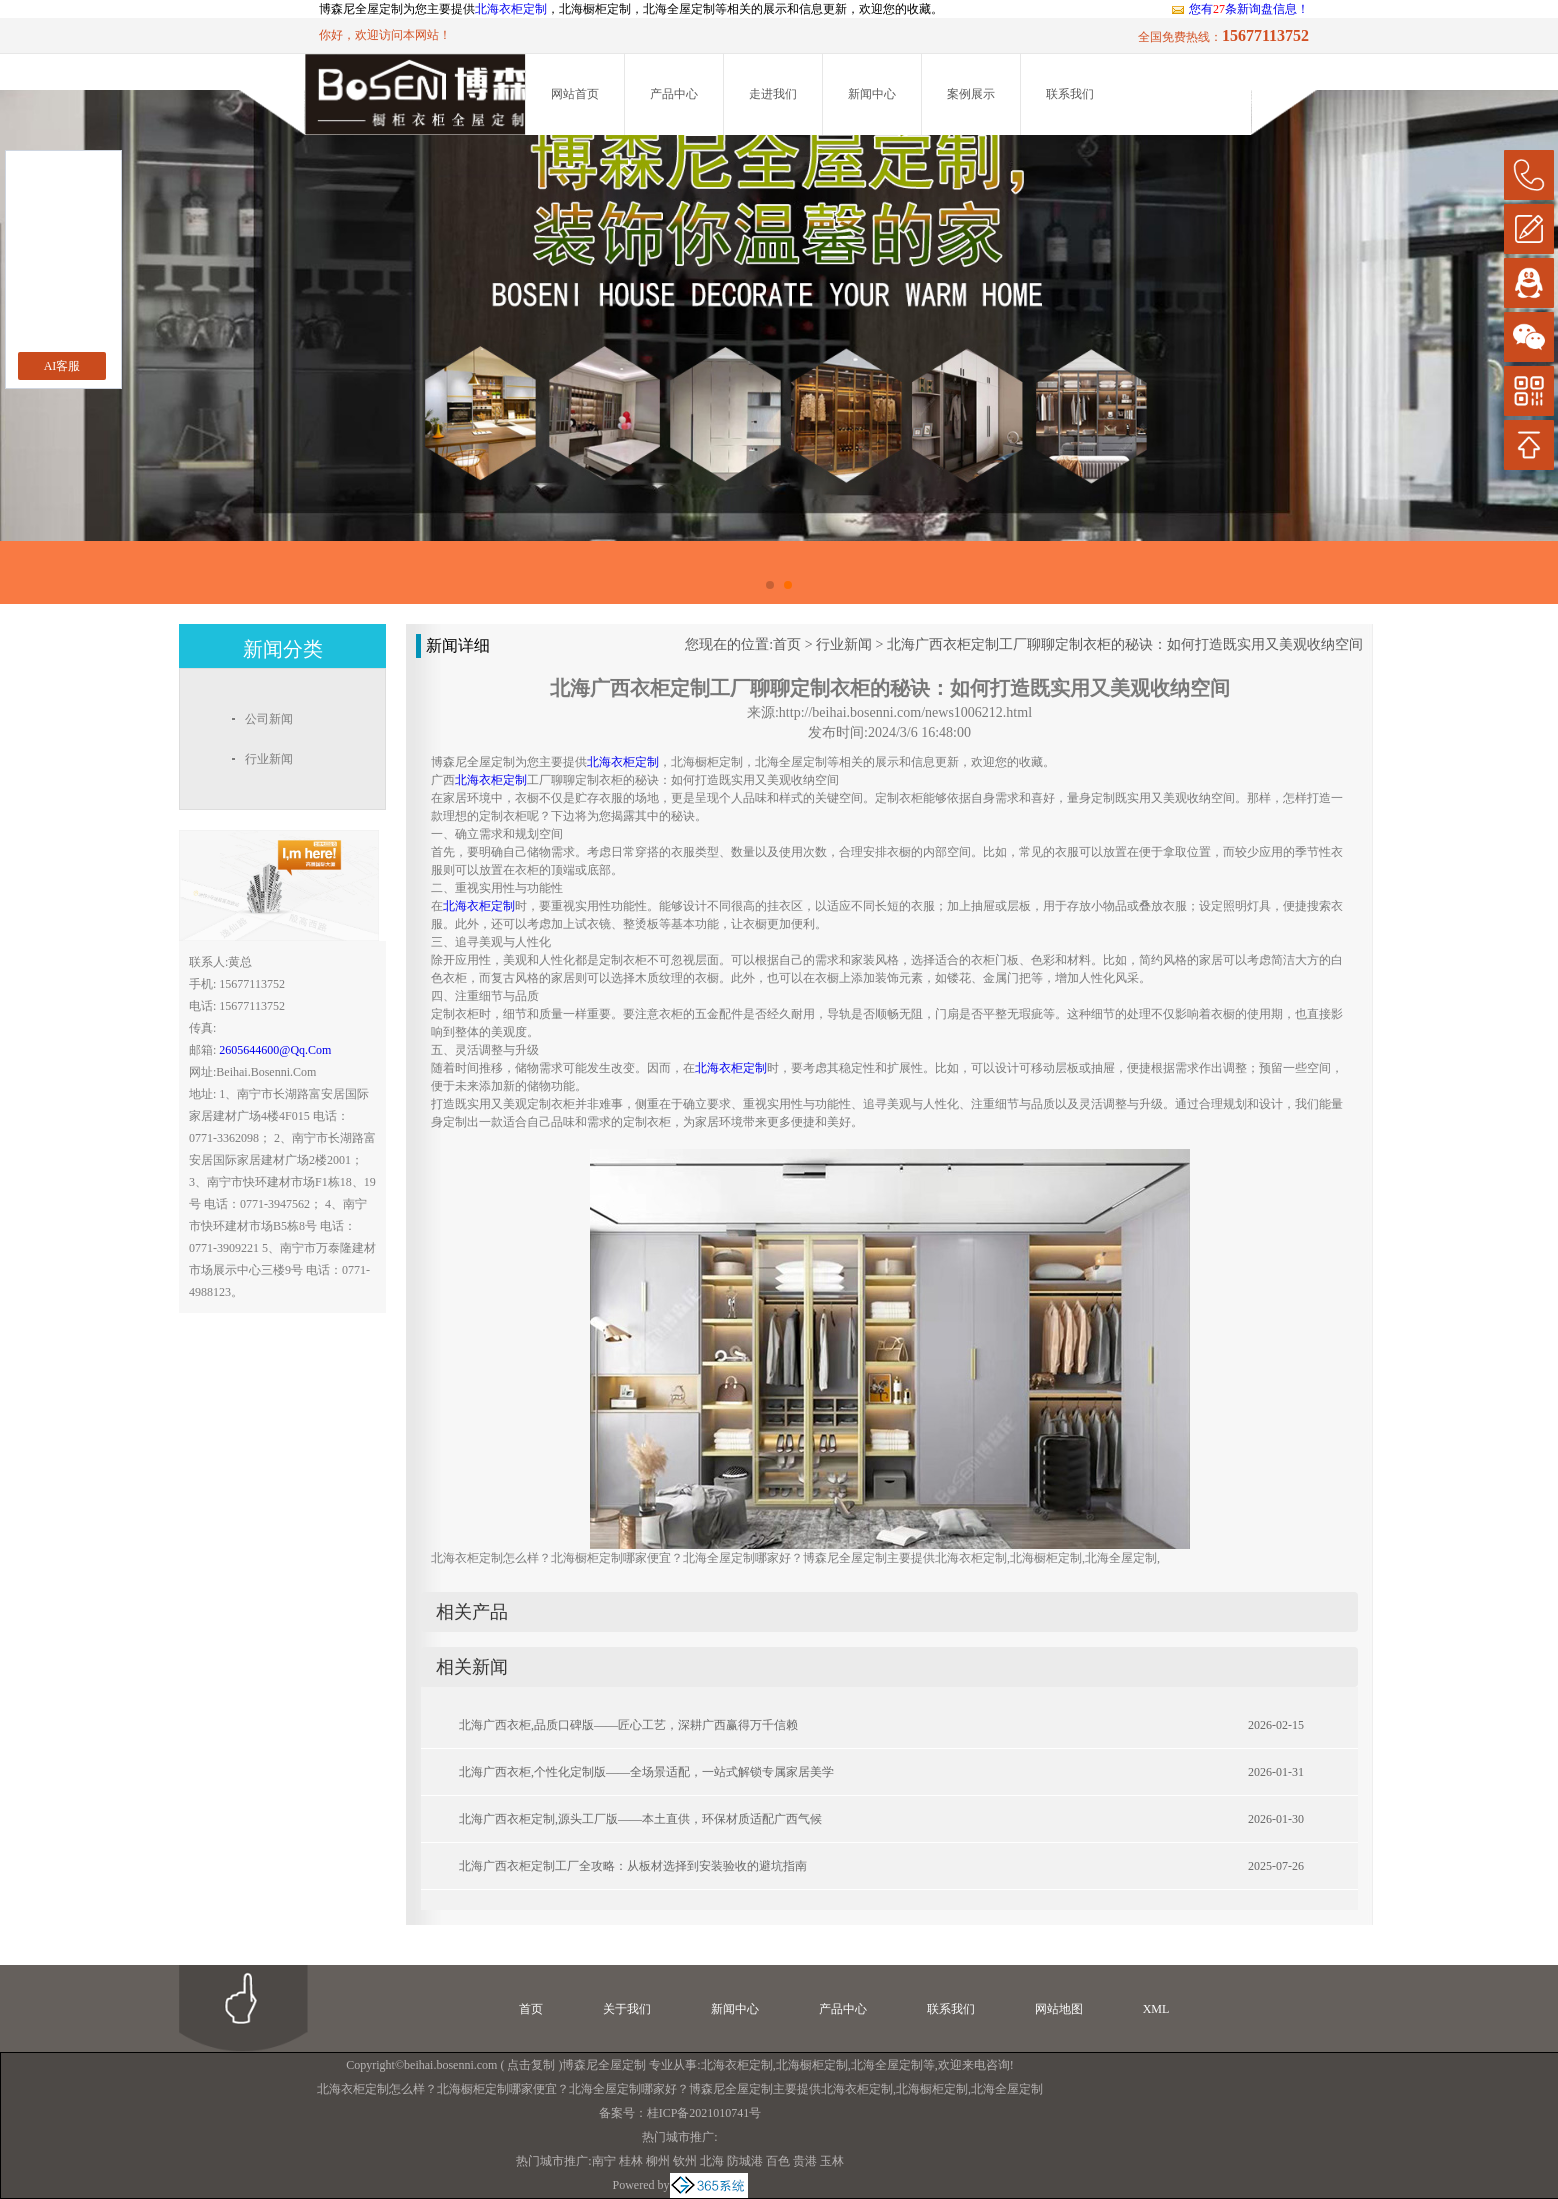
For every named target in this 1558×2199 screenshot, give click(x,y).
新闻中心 (872, 94)
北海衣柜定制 (511, 9)
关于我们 (627, 2009)
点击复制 (531, 2065)
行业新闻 (844, 644)
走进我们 (773, 94)
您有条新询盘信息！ (1239, 9)
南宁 (604, 2161)
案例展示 (971, 94)
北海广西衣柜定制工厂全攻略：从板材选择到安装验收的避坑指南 (633, 1866)
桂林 (631, 2161)
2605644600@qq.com (275, 1050)
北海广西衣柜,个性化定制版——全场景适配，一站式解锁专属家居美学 (646, 1772)
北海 (712, 2161)
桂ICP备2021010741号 (704, 2113)
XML (1156, 2009)
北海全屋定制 (887, 2065)
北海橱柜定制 (812, 2065)
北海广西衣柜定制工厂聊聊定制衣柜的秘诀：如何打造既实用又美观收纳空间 (1125, 644)
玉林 (832, 2161)
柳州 (658, 2161)
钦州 (685, 2161)
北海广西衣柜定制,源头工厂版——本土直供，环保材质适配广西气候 (640, 1819)
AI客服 (62, 366)
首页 (787, 644)
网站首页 (575, 94)
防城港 (745, 2161)
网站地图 (1059, 2009)
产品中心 (674, 94)
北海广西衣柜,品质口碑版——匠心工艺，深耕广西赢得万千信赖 (628, 1725)
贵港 (805, 2161)
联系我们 (1070, 94)
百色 (778, 2161)
